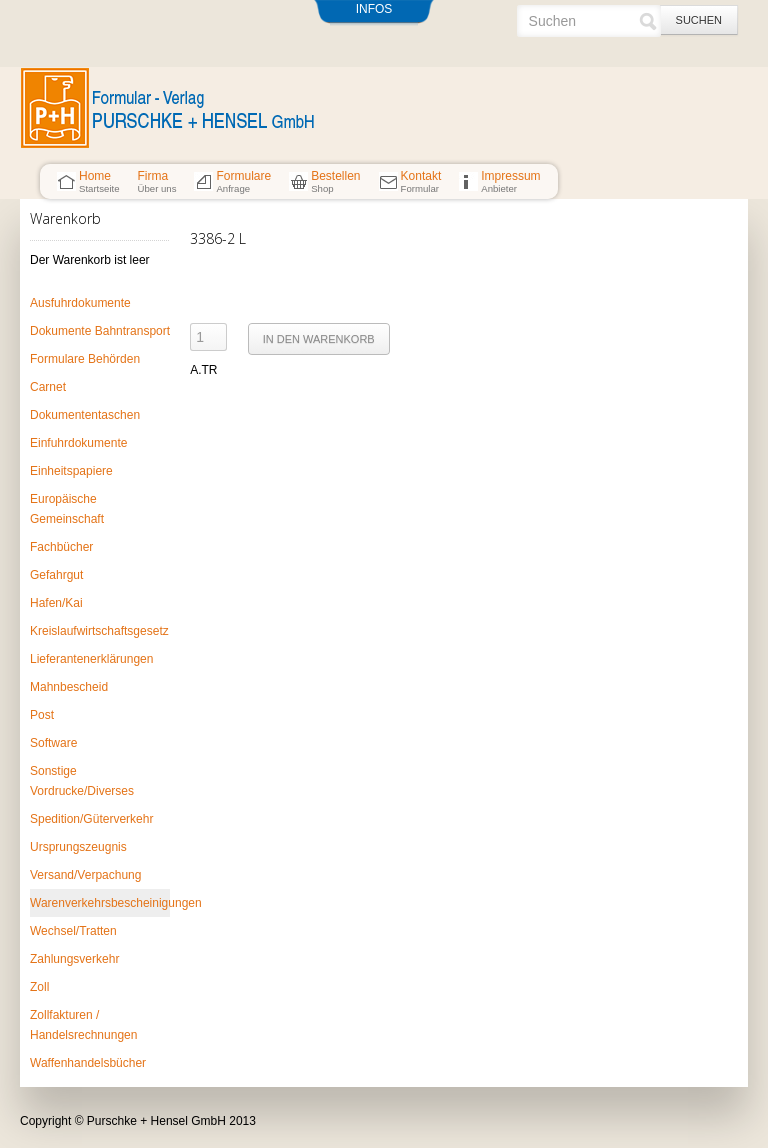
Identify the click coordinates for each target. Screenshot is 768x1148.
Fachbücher (61, 547)
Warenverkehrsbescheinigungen (100, 903)
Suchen (699, 20)
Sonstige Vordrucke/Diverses (82, 781)
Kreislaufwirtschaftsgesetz (99, 631)
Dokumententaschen (85, 415)
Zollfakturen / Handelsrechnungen (83, 1025)
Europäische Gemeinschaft (67, 509)
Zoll (39, 987)
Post (42, 715)
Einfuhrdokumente (78, 443)
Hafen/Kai (56, 603)
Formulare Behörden (85, 359)
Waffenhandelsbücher (88, 1063)
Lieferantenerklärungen (91, 659)
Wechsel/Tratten (73, 931)
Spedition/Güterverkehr (91, 819)
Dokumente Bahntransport (100, 331)
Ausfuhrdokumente (80, 303)
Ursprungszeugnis (78, 847)
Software (53, 743)
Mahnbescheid (69, 687)
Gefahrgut (56, 575)
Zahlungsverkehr (74, 959)
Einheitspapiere (71, 471)
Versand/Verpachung (85, 875)
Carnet (48, 387)
